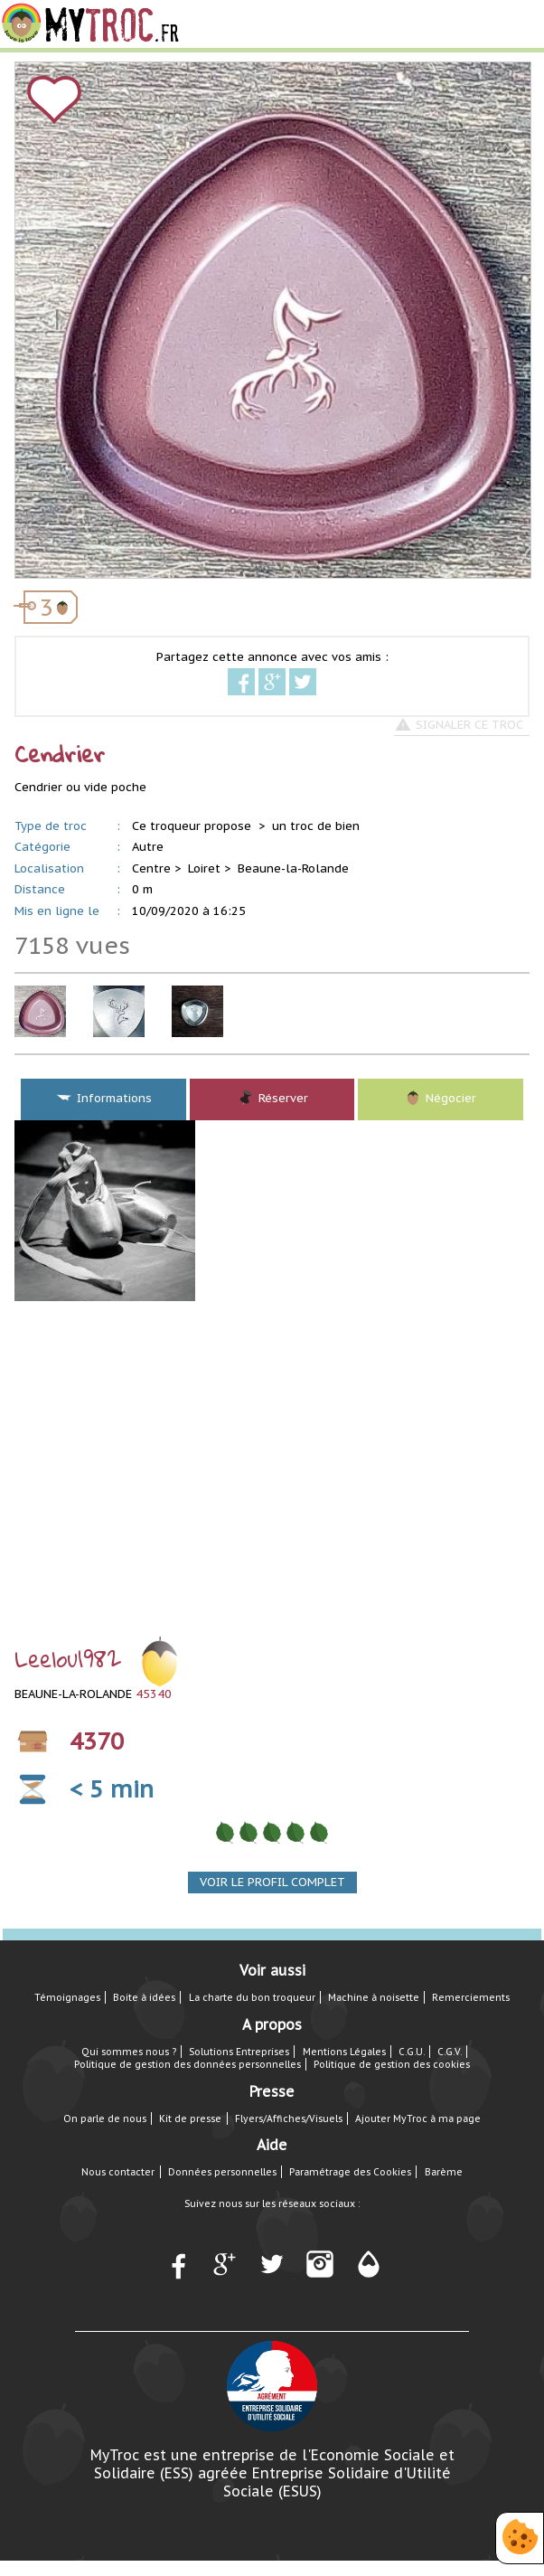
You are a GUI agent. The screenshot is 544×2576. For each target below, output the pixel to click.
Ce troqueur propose (193, 826)
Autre (148, 846)
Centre (151, 868)
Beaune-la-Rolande (293, 868)
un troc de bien (316, 826)
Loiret (204, 868)
